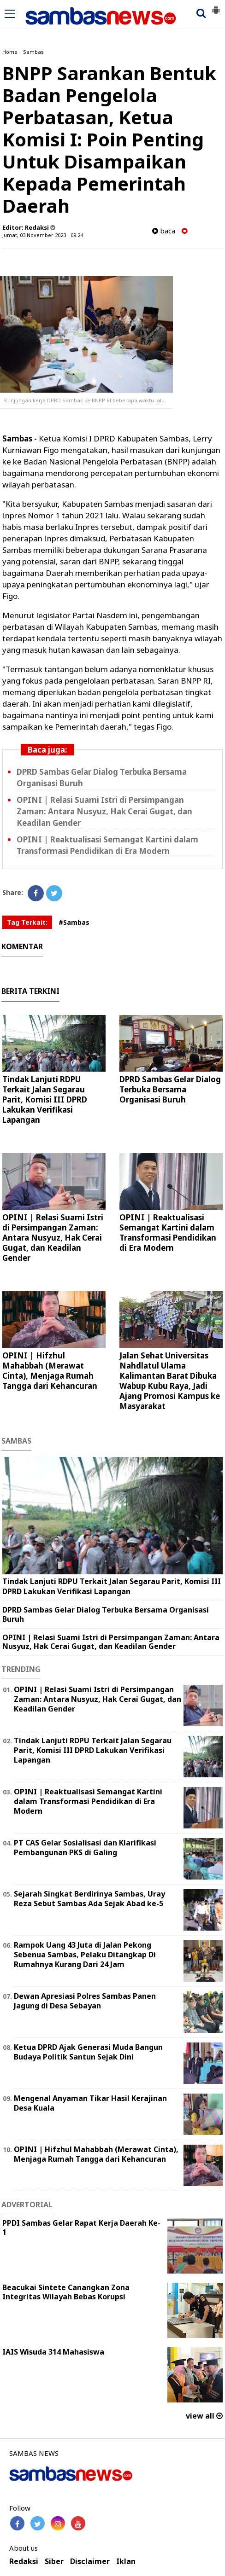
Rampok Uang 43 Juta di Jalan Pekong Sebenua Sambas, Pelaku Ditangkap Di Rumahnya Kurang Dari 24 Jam (85, 1954)
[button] (215, 6)
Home (10, 51)
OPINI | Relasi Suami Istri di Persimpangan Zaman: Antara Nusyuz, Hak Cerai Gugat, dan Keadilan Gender (104, 811)
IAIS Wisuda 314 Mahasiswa (53, 2352)
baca (163, 231)
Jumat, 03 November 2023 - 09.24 (42, 235)
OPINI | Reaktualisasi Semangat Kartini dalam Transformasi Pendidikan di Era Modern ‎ (107, 845)
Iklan (126, 2561)
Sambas (33, 51)
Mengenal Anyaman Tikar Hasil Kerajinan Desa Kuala (90, 2103)
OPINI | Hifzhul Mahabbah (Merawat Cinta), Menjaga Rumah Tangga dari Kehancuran (49, 1370)
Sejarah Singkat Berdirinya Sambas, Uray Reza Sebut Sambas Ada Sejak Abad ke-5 (89, 1899)
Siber (54, 2561)
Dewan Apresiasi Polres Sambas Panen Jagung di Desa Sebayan (85, 2001)
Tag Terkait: (27, 922)
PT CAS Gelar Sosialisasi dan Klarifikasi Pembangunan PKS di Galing (85, 1847)
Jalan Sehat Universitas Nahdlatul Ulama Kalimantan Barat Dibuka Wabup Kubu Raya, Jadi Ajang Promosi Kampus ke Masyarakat (169, 1380)
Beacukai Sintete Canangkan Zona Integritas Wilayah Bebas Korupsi (66, 2292)
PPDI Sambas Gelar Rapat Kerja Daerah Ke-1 (81, 2228)
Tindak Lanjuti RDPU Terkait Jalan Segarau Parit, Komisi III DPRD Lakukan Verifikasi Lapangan (44, 1099)
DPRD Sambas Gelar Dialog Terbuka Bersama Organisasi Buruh (170, 1089)
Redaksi (23, 2561)
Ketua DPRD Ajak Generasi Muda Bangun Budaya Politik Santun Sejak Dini (88, 2052)
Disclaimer (90, 2561)
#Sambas (74, 922)
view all (204, 2416)
